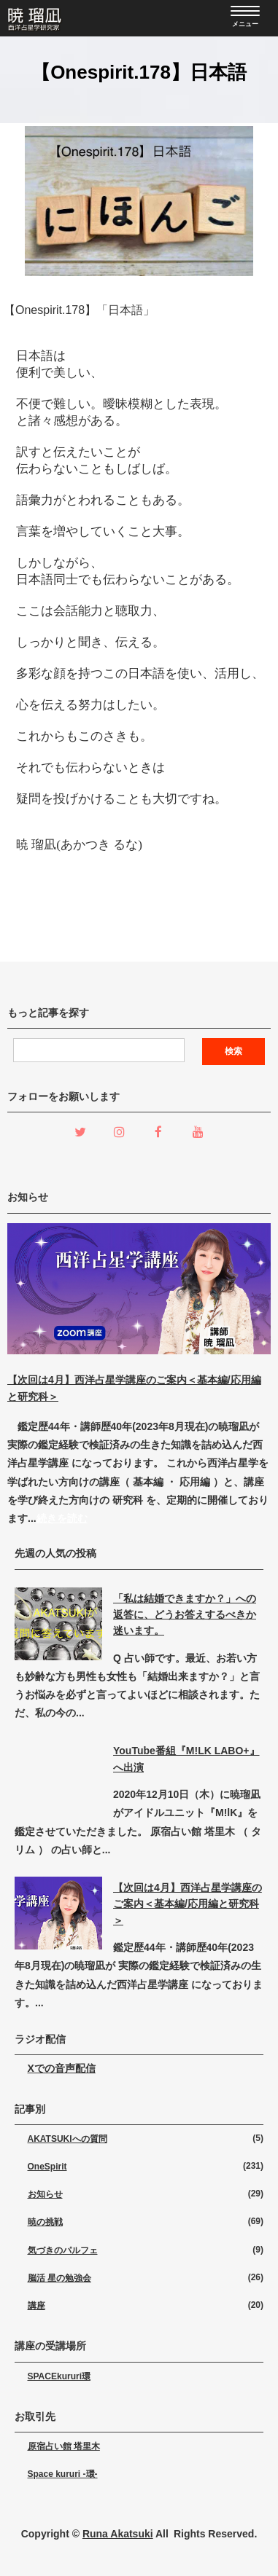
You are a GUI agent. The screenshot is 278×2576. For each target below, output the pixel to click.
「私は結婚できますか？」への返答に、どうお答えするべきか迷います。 (184, 1615)
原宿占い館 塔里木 (64, 2446)
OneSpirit (47, 2166)
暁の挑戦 (45, 2222)
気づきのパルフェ (63, 2250)
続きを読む (62, 1518)
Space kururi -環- (63, 2474)
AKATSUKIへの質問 (67, 2139)
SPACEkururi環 (59, 2376)
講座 (36, 2306)
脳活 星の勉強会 (59, 2278)
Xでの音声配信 (62, 2068)
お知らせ (45, 2194)
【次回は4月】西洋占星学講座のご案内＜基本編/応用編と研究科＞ (187, 1904)
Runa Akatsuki (117, 2534)
